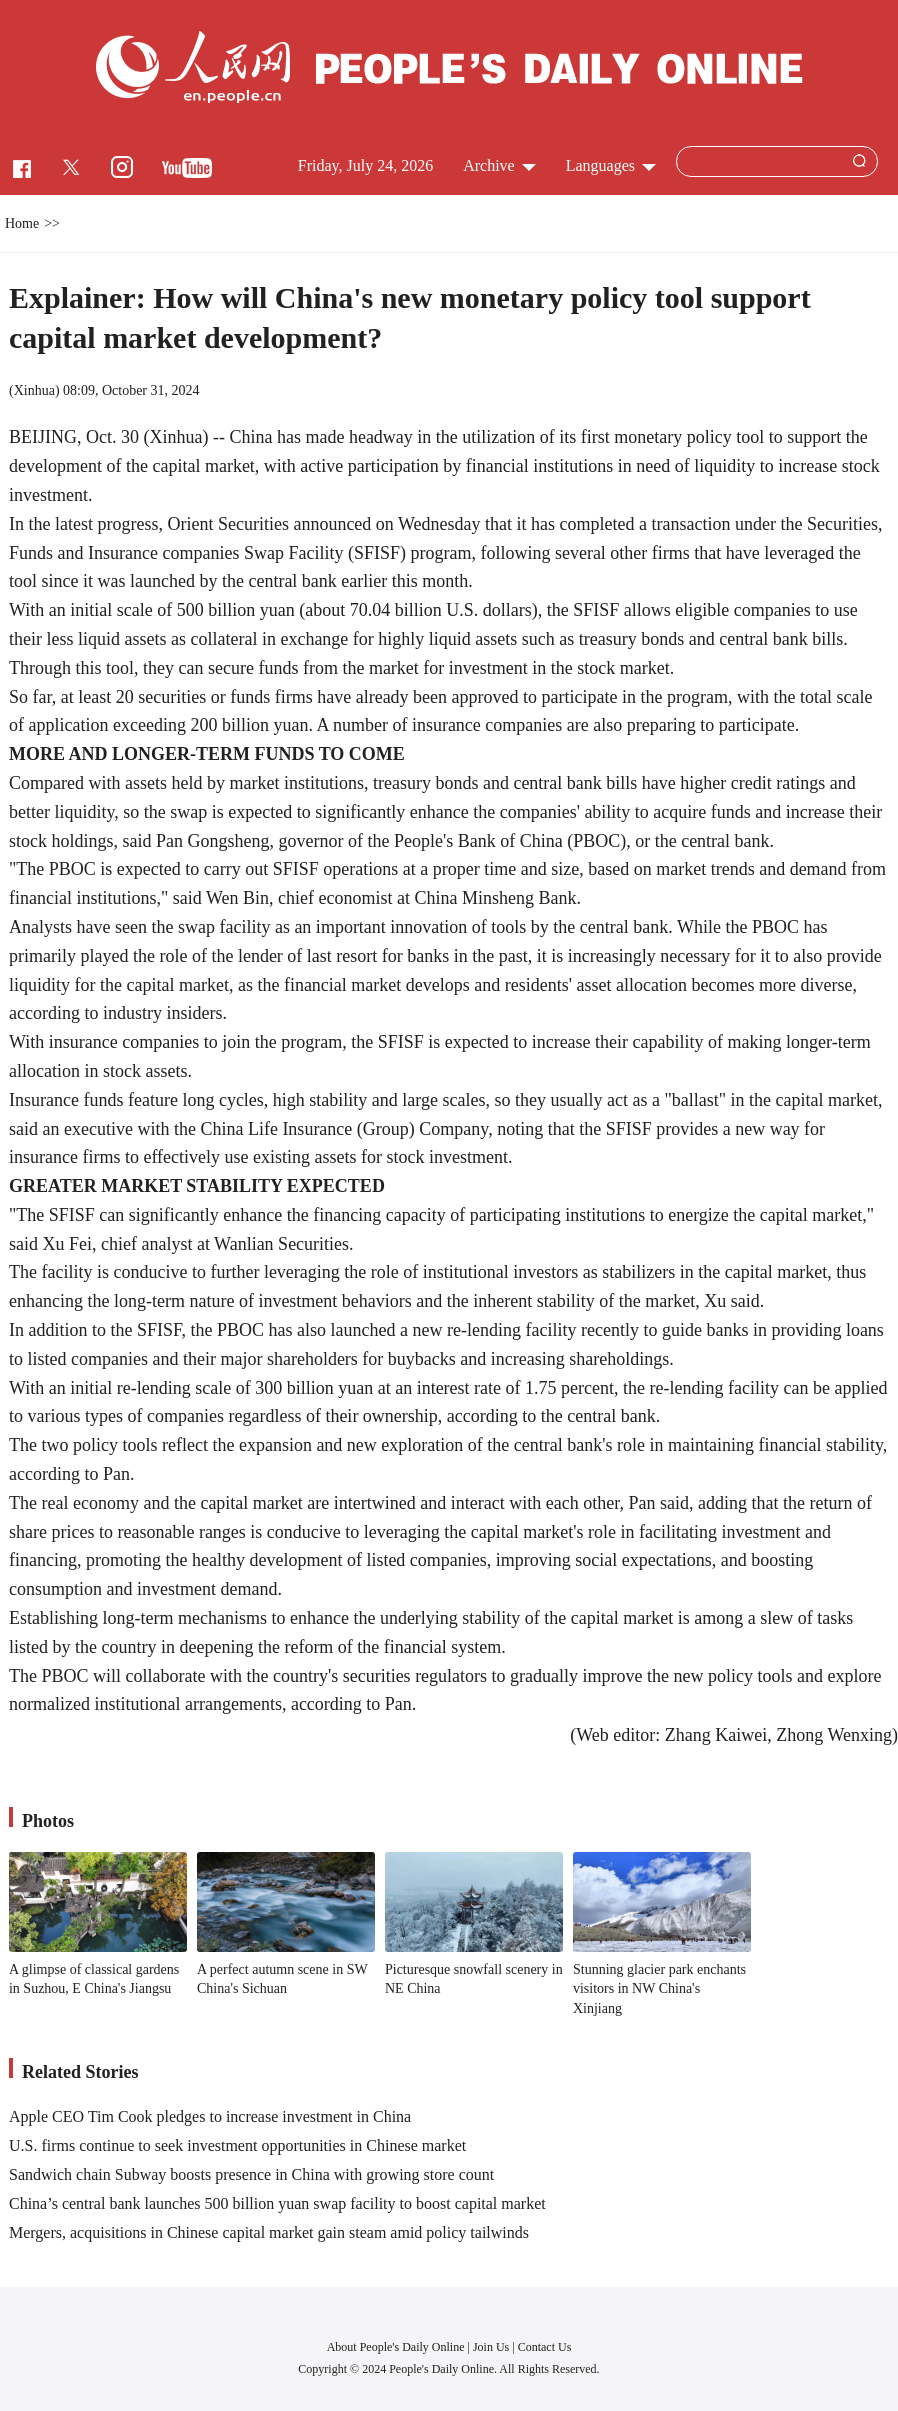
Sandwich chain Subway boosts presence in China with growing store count (251, 2174)
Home (22, 223)
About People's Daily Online (396, 2347)
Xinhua (34, 390)
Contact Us (545, 2347)
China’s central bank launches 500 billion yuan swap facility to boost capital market (277, 2203)
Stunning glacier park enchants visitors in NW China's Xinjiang (659, 1989)
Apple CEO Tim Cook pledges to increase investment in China (210, 2116)
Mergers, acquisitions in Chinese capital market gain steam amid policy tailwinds (269, 2232)
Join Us (492, 2347)
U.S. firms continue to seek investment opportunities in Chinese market (237, 2145)
